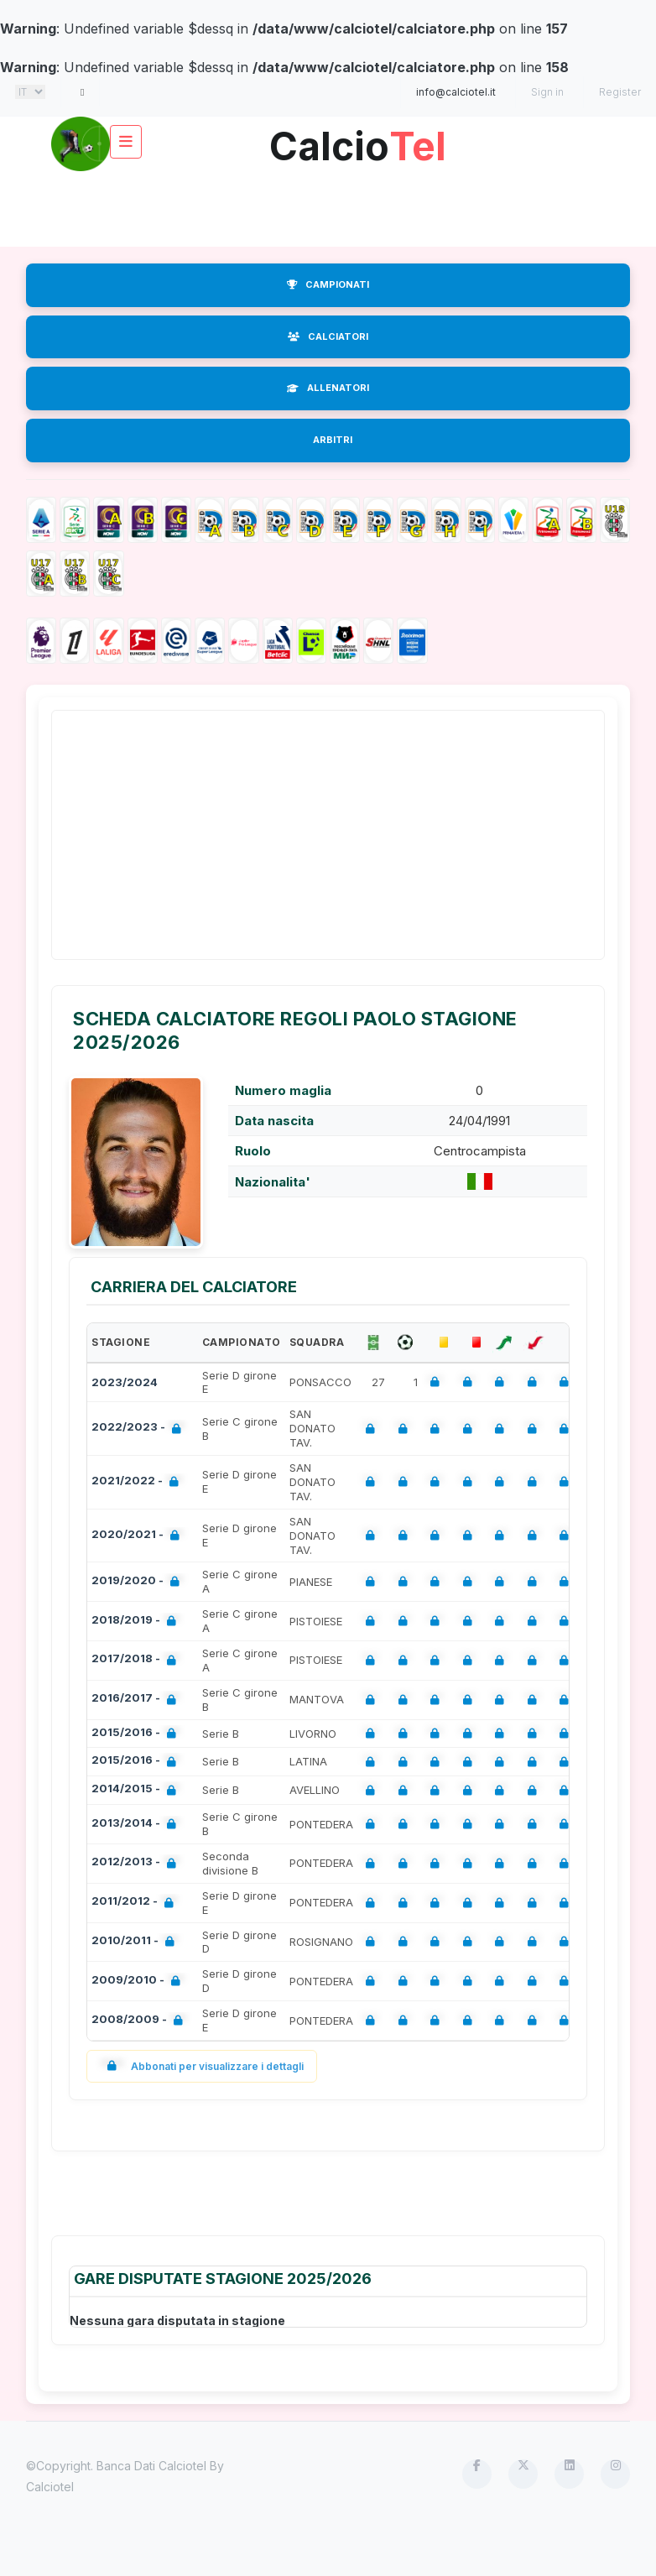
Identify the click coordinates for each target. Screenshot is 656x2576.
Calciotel (50, 2487)
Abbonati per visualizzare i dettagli (202, 2066)
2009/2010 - (139, 1981)
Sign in (547, 92)
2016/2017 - (137, 1699)
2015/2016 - (137, 1734)
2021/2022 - (138, 1482)
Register (620, 92)
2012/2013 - (137, 1863)
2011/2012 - (135, 1902)
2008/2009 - (140, 2021)
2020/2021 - (138, 1536)
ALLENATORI (328, 388)
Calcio (357, 140)
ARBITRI (332, 440)
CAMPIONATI (328, 284)
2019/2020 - (138, 1582)
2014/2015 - (137, 1790)
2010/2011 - (136, 1942)
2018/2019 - (137, 1621)
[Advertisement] (331, 209)
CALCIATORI (328, 336)
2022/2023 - (139, 1428)
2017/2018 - (137, 1660)
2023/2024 (124, 1382)
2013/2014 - (137, 1824)
